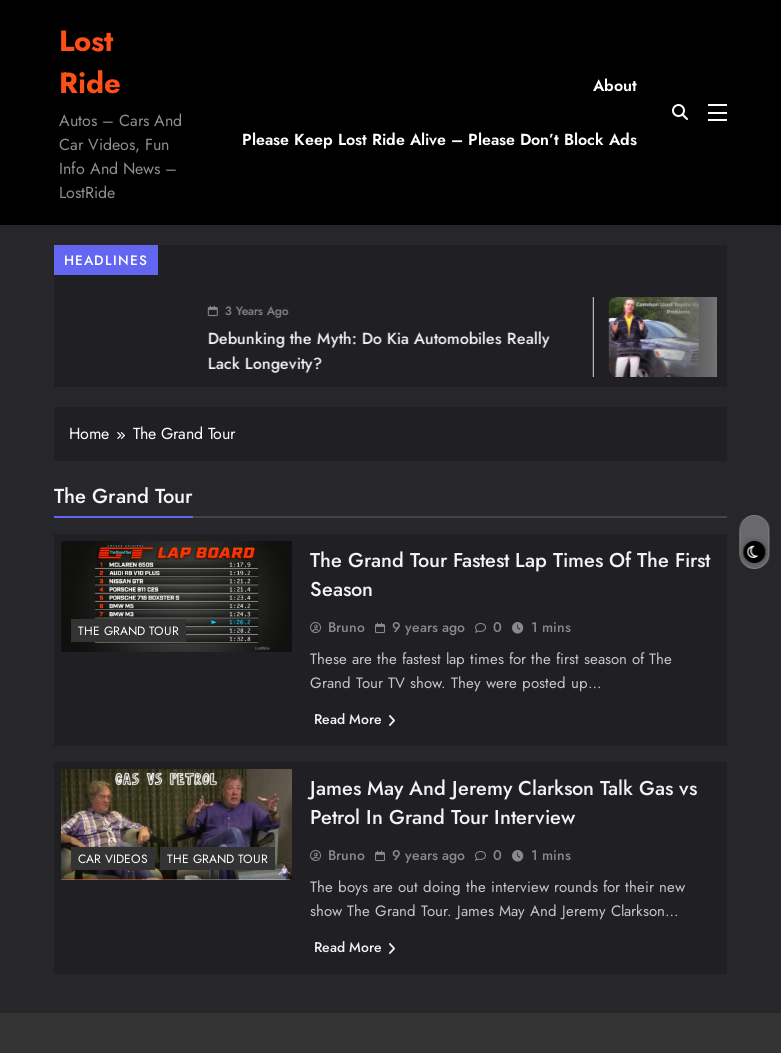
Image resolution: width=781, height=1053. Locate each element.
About (615, 85)
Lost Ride (90, 62)
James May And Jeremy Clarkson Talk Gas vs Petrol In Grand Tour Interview (503, 803)
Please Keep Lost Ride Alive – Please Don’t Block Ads (439, 139)
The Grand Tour (128, 631)
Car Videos (113, 859)
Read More (355, 719)
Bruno (346, 627)
